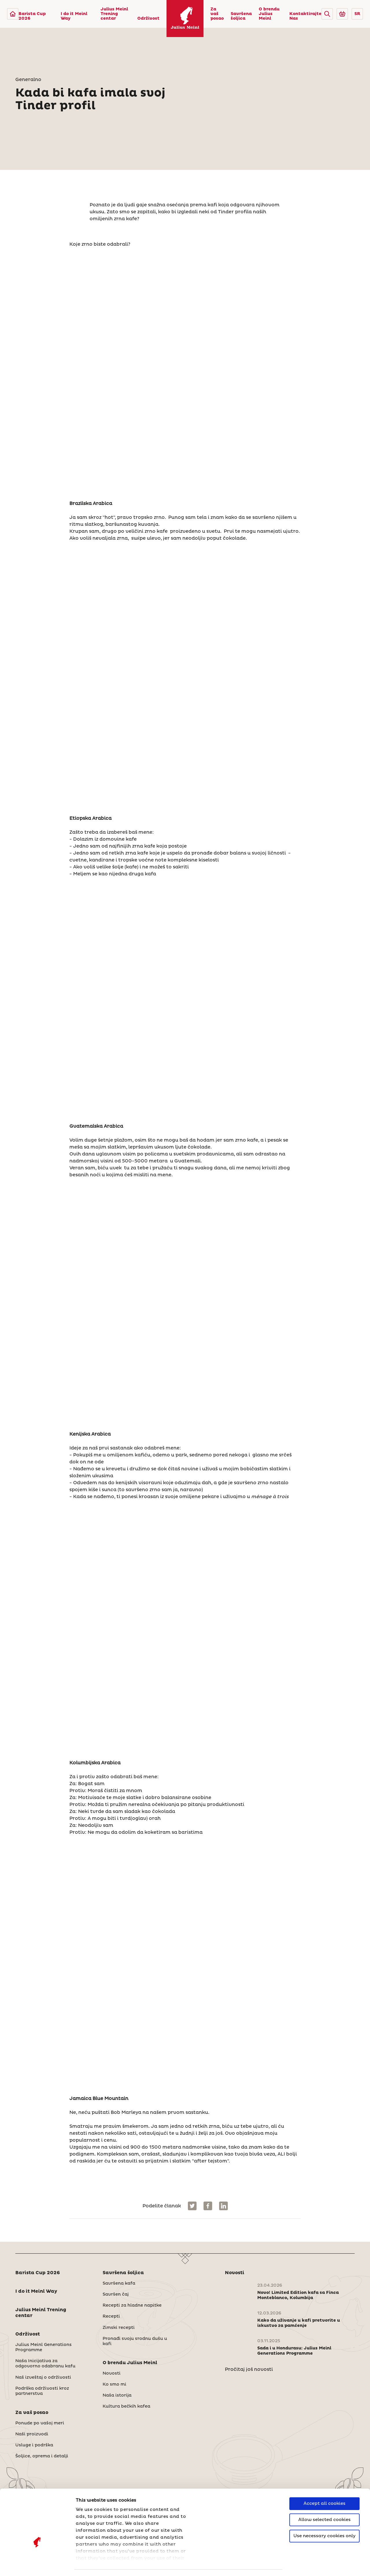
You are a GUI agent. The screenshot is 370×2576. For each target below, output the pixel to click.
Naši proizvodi (31, 2434)
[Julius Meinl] (12, 14)
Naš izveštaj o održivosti (43, 2377)
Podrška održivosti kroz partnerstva (42, 2391)
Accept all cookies (324, 2467)
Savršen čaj (116, 2294)
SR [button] (357, 13)
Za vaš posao (217, 14)
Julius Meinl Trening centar (114, 14)
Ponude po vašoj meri (39, 2423)
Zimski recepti (119, 2327)
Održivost (148, 18)
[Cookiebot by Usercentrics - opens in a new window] (37, 2564)
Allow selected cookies (324, 2483)
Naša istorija (117, 2395)
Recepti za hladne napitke (132, 2305)
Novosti (112, 2373)
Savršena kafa (119, 2283)
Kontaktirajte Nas (305, 16)
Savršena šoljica (241, 16)
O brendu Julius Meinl (269, 14)
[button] (327, 14)
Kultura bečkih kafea (126, 2406)
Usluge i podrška (34, 2445)
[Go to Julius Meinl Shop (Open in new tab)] (342, 14)
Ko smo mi (114, 2384)
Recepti (111, 2316)
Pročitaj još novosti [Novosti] (249, 2369)
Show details (91, 2564)
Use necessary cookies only (324, 2499)
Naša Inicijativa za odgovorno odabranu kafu (45, 2363)
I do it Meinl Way (74, 16)
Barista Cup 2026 (32, 16)
